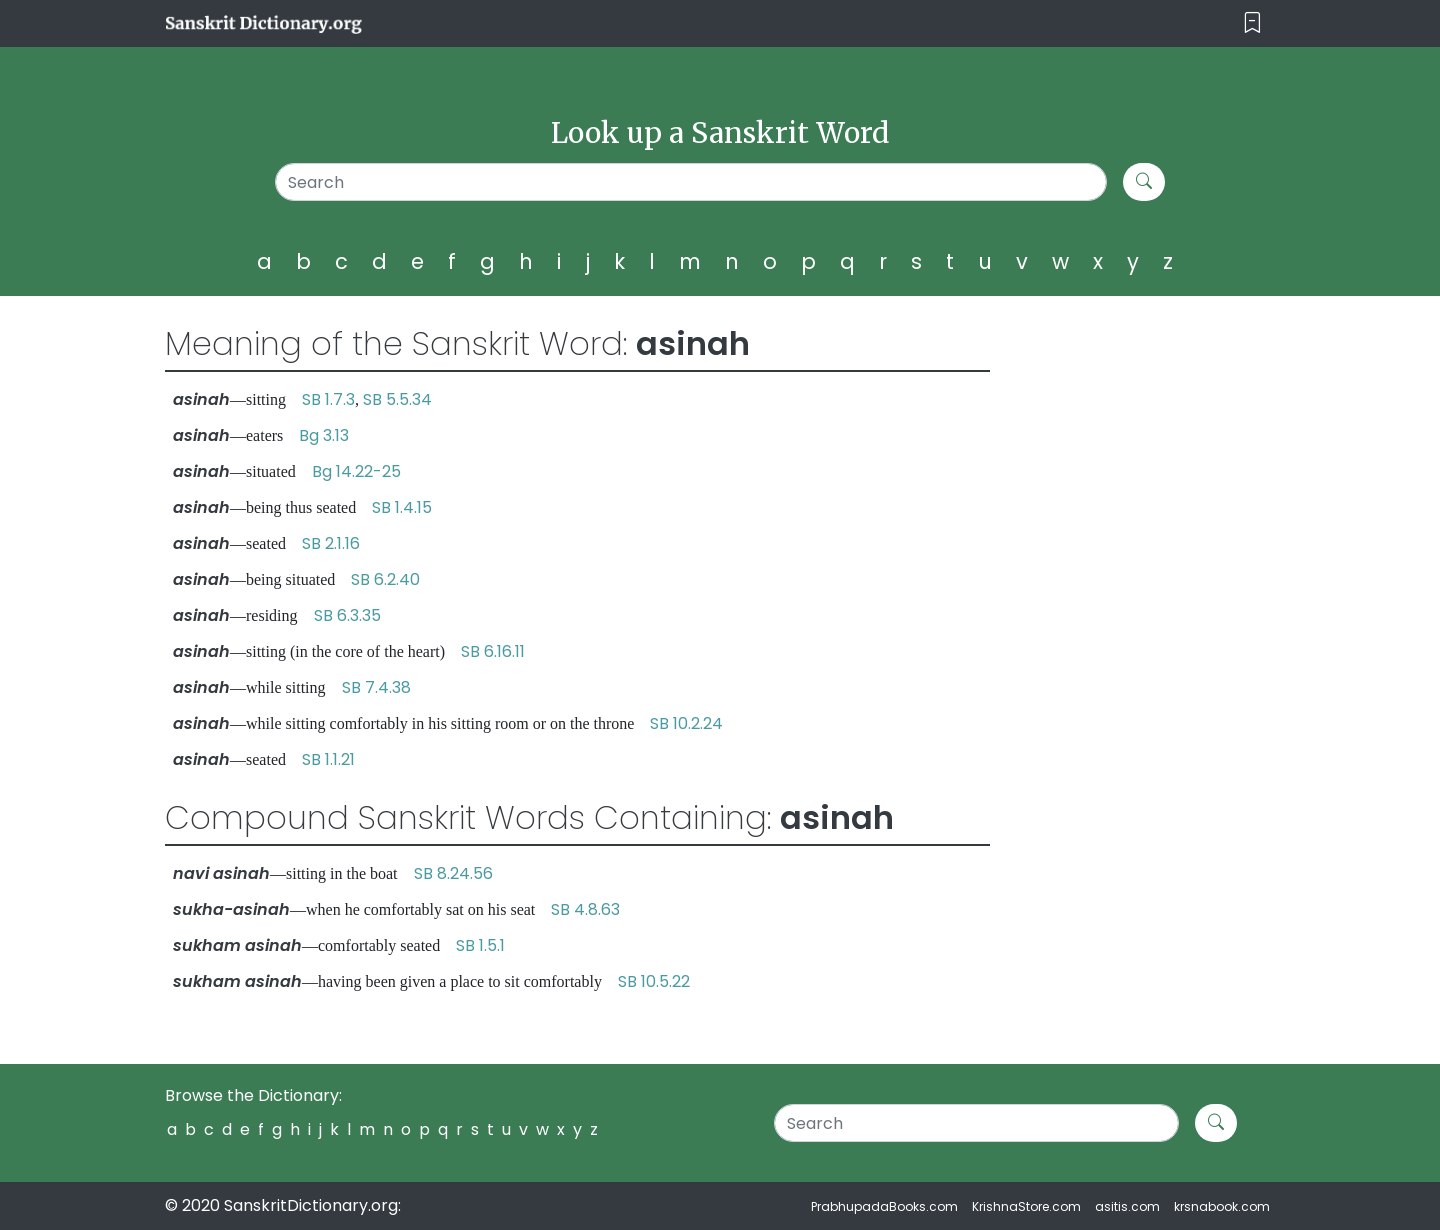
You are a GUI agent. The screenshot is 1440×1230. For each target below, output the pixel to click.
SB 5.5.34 (397, 399)
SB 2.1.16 (331, 543)
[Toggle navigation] (1252, 23)
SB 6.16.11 (493, 651)
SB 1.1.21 (328, 759)
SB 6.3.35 (347, 615)
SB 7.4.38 (376, 687)
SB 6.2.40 (385, 579)
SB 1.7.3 (328, 399)
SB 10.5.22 (654, 981)
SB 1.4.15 (402, 507)
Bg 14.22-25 (356, 471)
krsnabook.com (1222, 1206)
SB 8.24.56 (453, 873)
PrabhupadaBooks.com (884, 1206)
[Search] (691, 182)
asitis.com (1127, 1206)
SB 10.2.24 (686, 723)
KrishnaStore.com (1026, 1206)
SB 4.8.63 (585, 909)
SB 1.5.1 (480, 945)
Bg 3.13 (324, 435)
